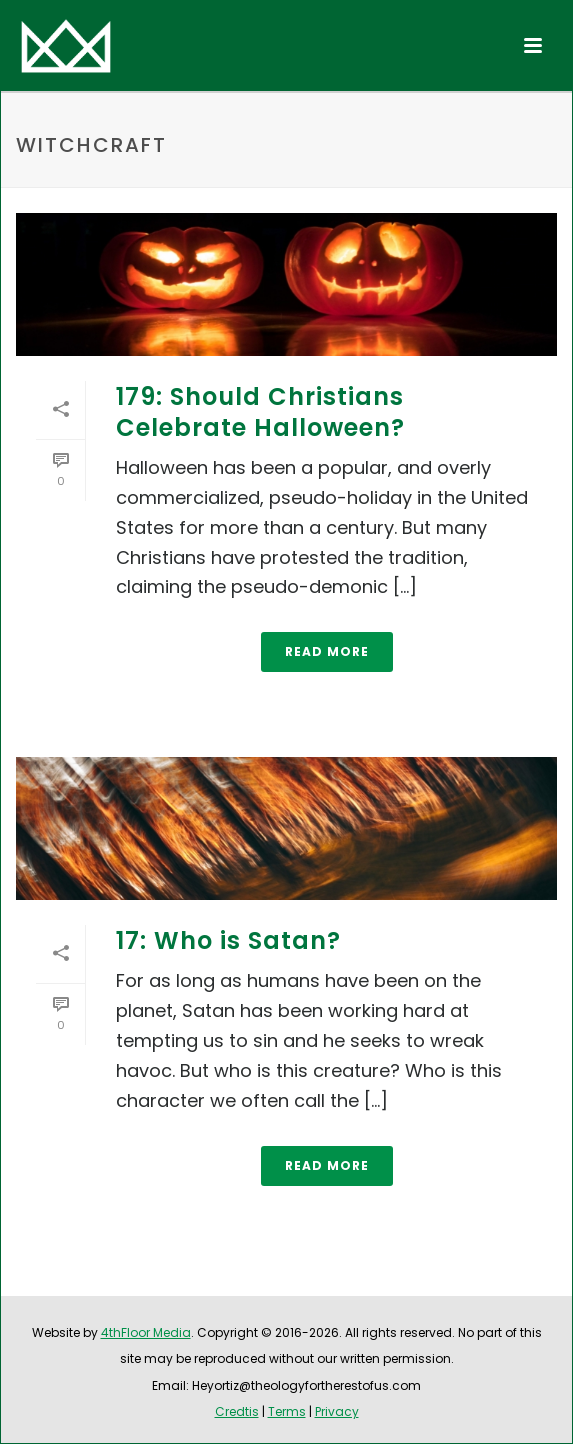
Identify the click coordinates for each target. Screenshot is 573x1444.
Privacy (337, 1411)
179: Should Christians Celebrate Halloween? (260, 412)
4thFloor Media (146, 1332)
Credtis (237, 1411)
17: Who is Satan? (228, 940)
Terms (287, 1411)
